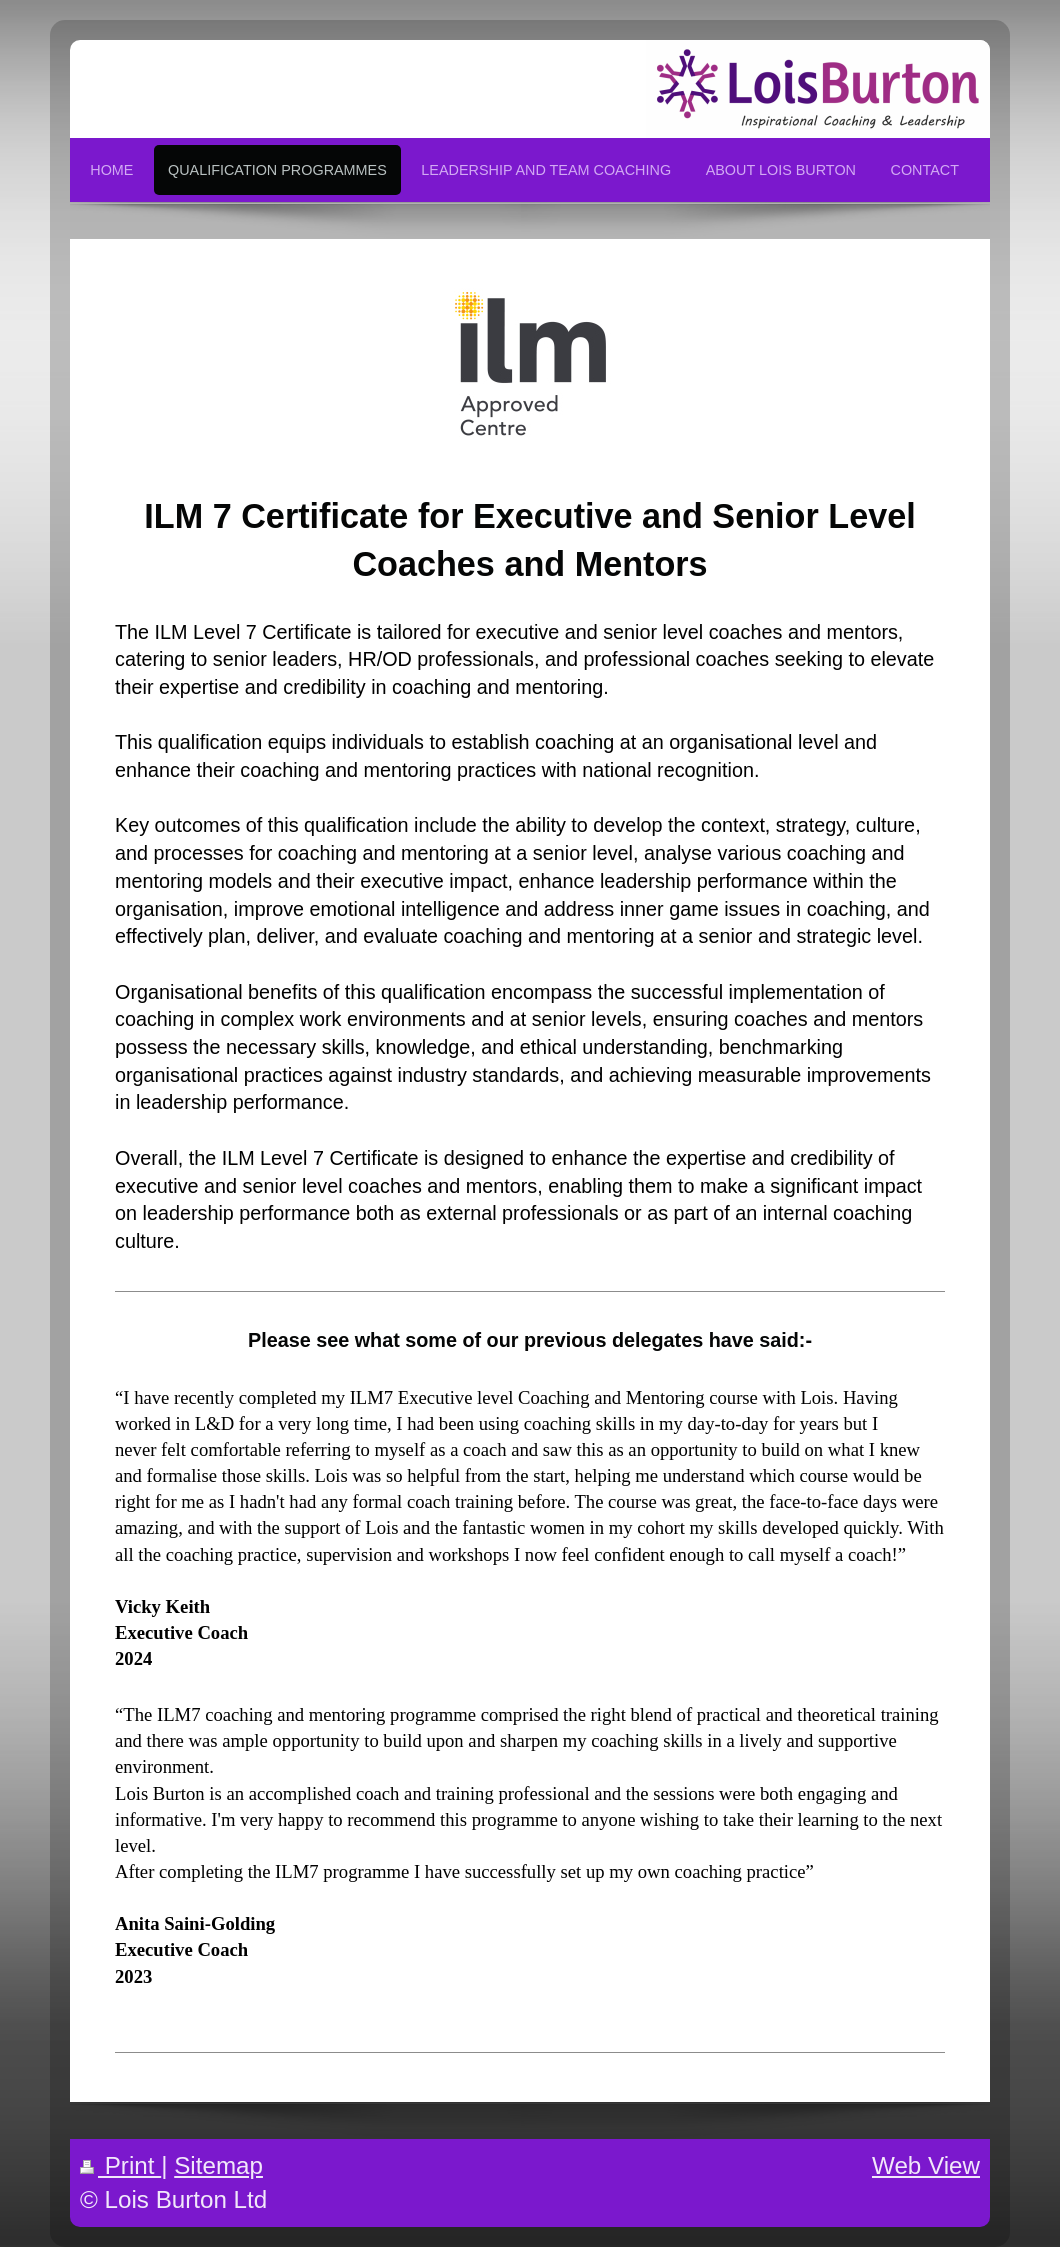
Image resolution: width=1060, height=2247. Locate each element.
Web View (926, 2165)
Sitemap (218, 2165)
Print (120, 2165)
